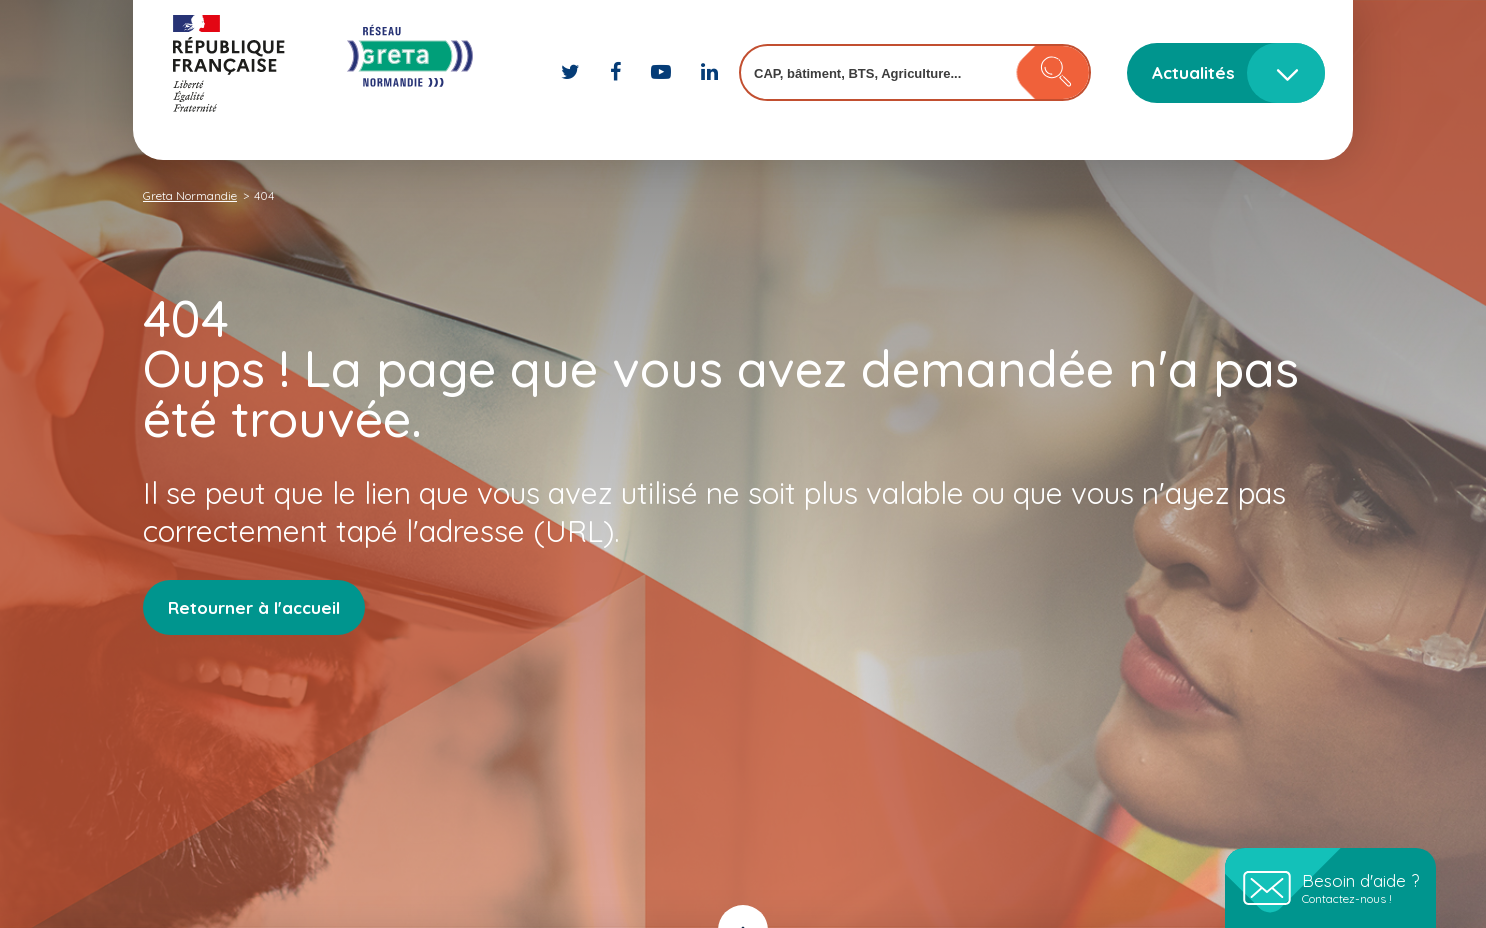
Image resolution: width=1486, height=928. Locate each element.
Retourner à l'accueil (254, 607)
